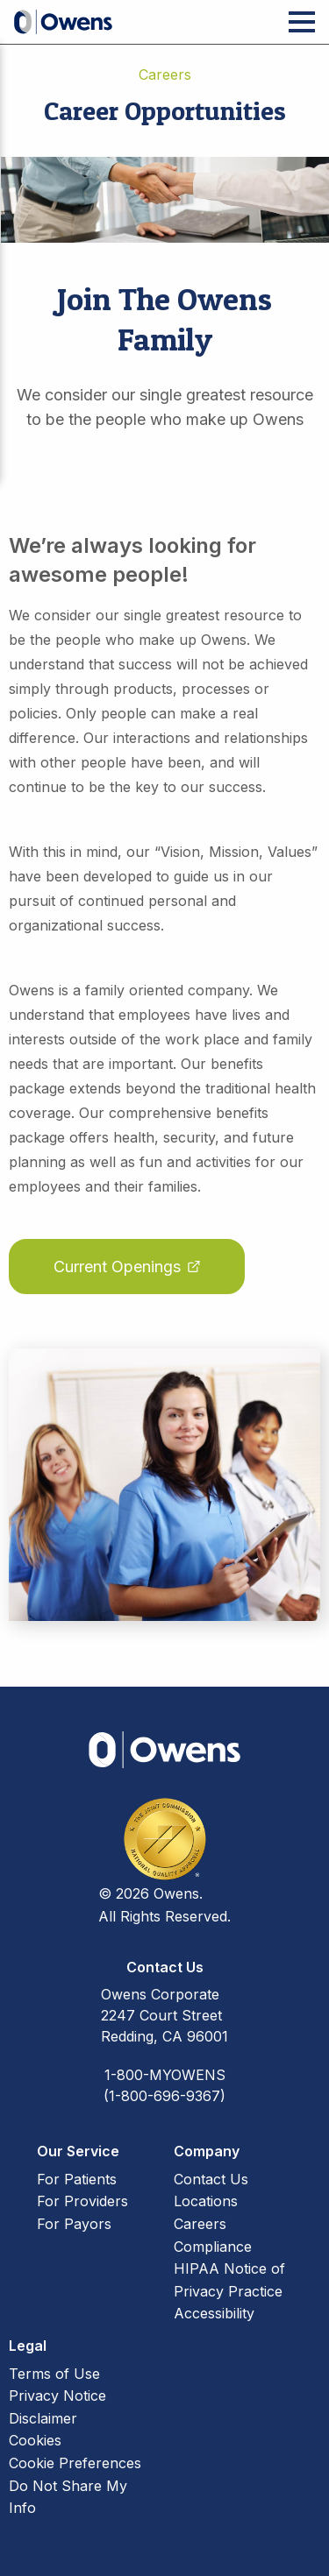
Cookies (35, 2440)
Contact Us (211, 2179)
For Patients (77, 2179)
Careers (200, 2224)
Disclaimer (43, 2418)
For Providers (82, 2201)
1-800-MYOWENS (164, 2075)
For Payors (74, 2224)
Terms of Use (54, 2373)
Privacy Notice (57, 2395)
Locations (206, 2201)
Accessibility (214, 2313)
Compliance (213, 2246)
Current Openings (117, 1266)
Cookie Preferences (75, 2463)
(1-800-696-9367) (164, 2096)
